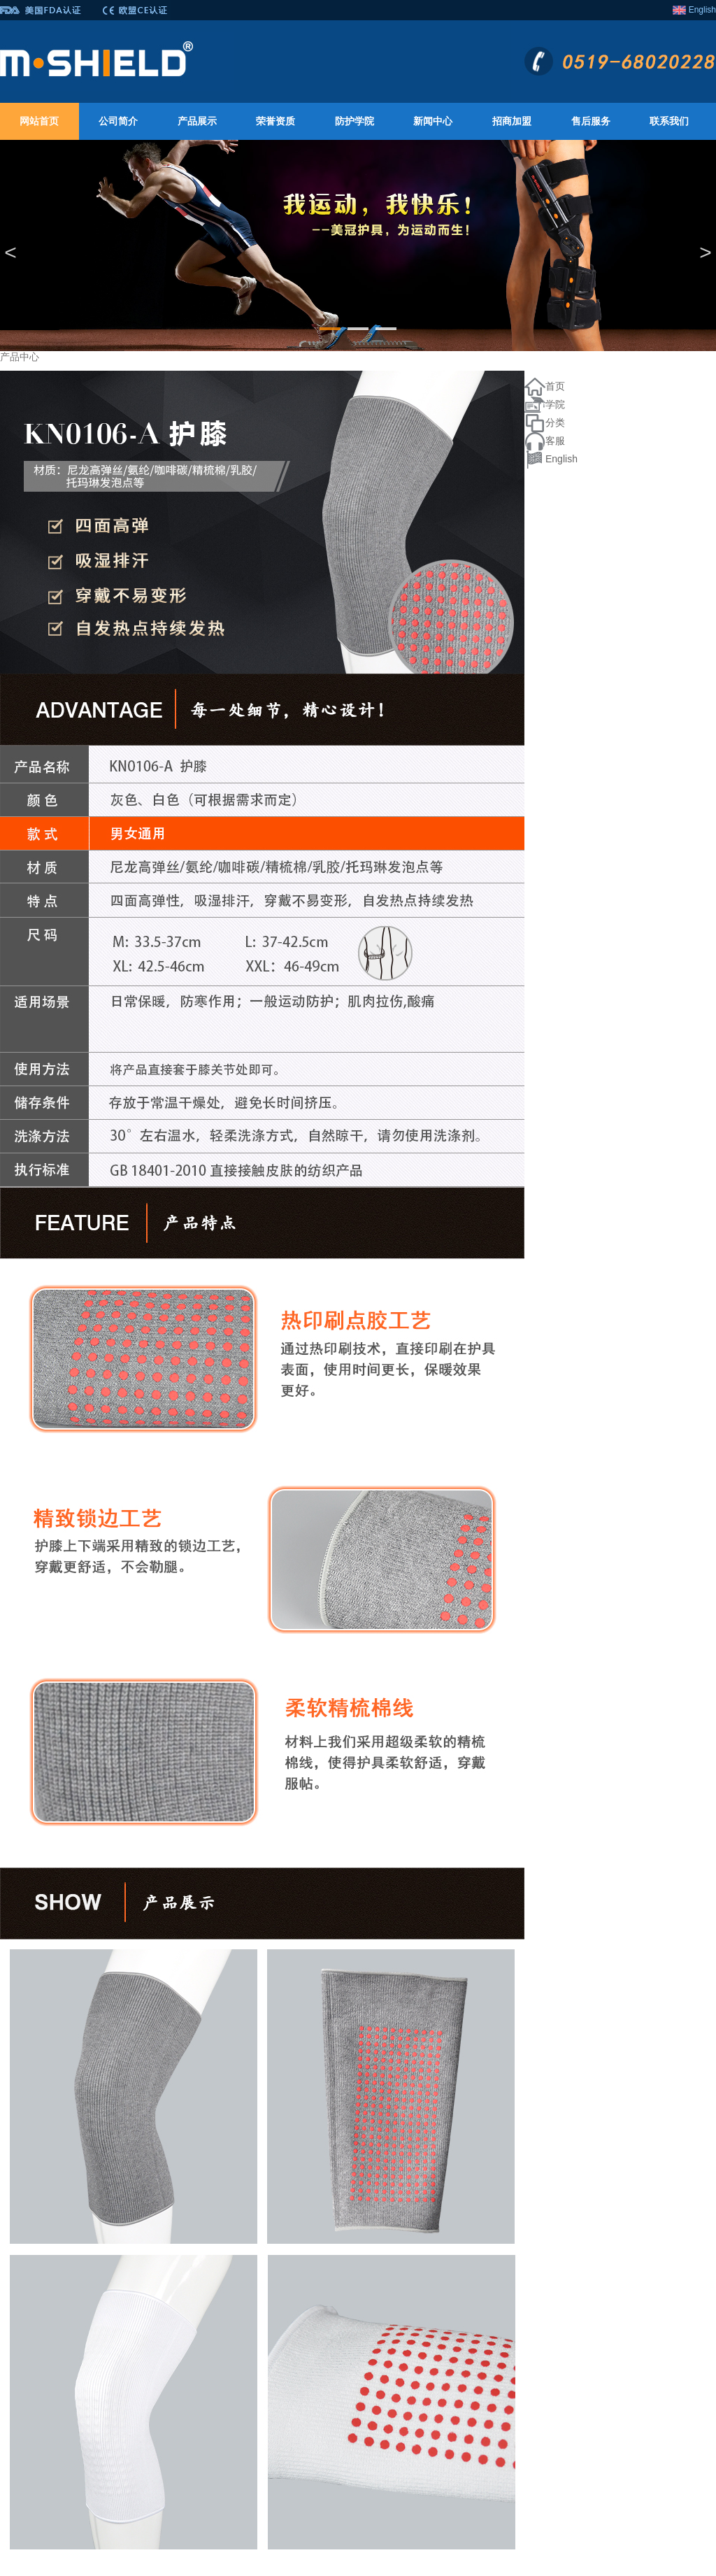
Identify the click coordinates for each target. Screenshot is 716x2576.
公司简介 (118, 121)
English (702, 10)
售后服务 (590, 121)
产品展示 (197, 121)
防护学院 (354, 121)
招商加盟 (511, 121)
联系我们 (669, 121)
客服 (555, 440)
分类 (555, 422)
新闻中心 (432, 121)
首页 (555, 386)
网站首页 (39, 121)
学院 (555, 404)
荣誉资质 (275, 121)
